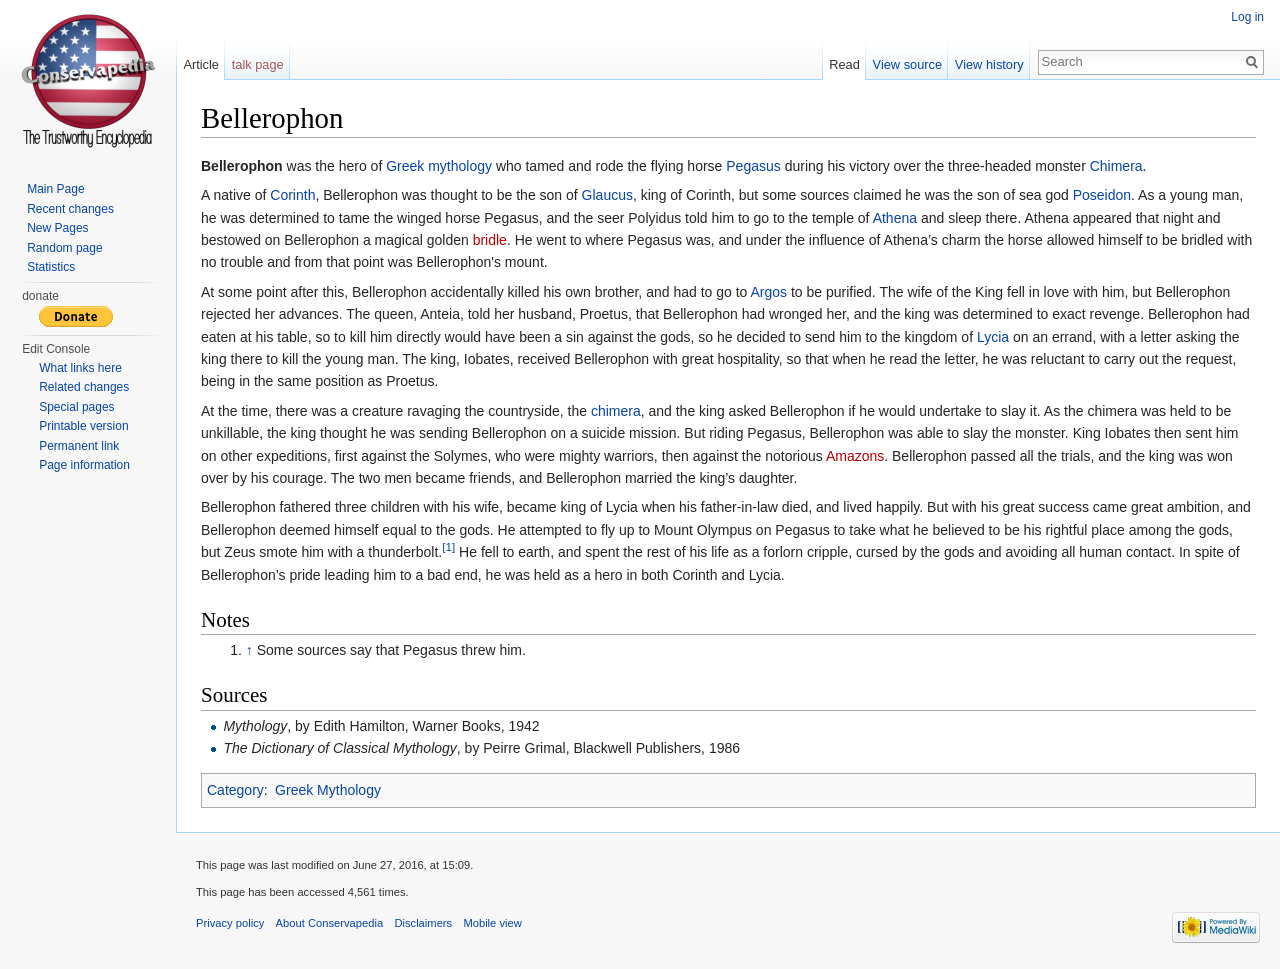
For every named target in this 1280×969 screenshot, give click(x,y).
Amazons (855, 456)
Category (235, 790)
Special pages (76, 407)
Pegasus (753, 166)
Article (201, 64)
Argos (768, 292)
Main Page (55, 189)
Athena (895, 218)
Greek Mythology (328, 790)
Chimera (1116, 166)
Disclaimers (423, 923)
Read (844, 64)
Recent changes (70, 209)
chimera (616, 411)
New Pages (57, 228)
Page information (84, 465)
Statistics (51, 267)
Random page (64, 248)
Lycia (993, 337)
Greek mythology (439, 166)
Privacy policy (230, 923)
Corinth (292, 195)
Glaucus (607, 195)
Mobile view (492, 923)
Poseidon (1102, 195)
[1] (448, 546)
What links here (80, 368)
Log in (1247, 17)
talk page (258, 64)
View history (989, 64)
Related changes (84, 387)
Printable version (83, 426)
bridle (490, 240)
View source (907, 64)
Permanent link (79, 446)
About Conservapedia (330, 923)
